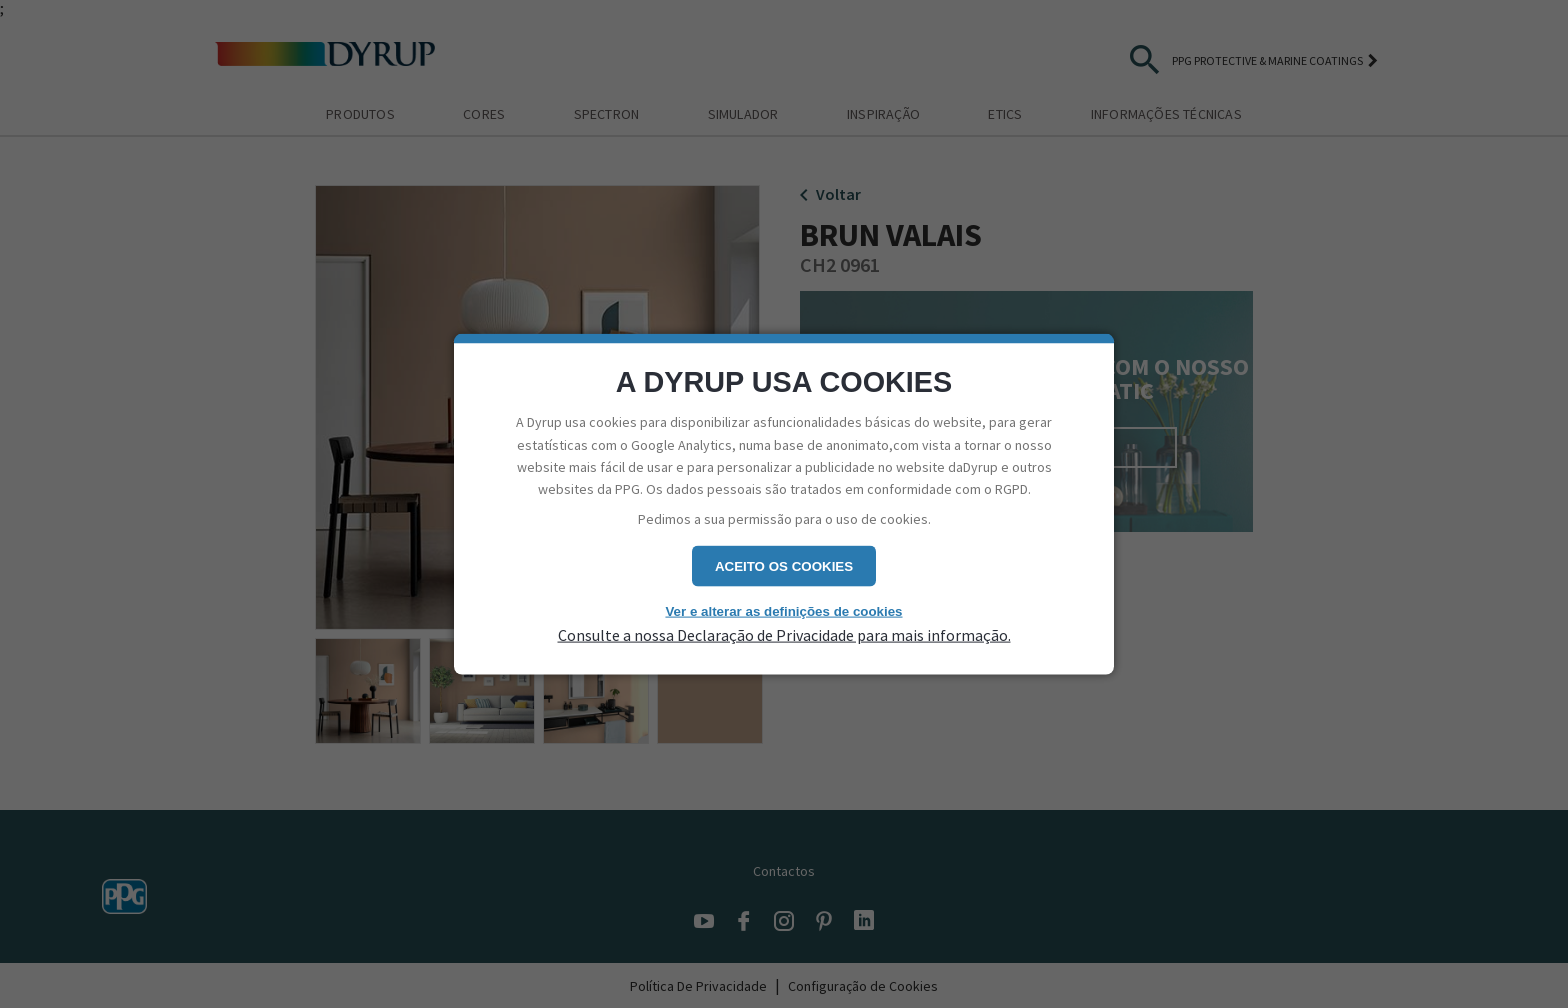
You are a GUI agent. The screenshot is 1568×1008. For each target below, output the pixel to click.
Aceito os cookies (784, 566)
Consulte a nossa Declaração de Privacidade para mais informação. (784, 634)
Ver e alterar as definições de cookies (783, 611)
